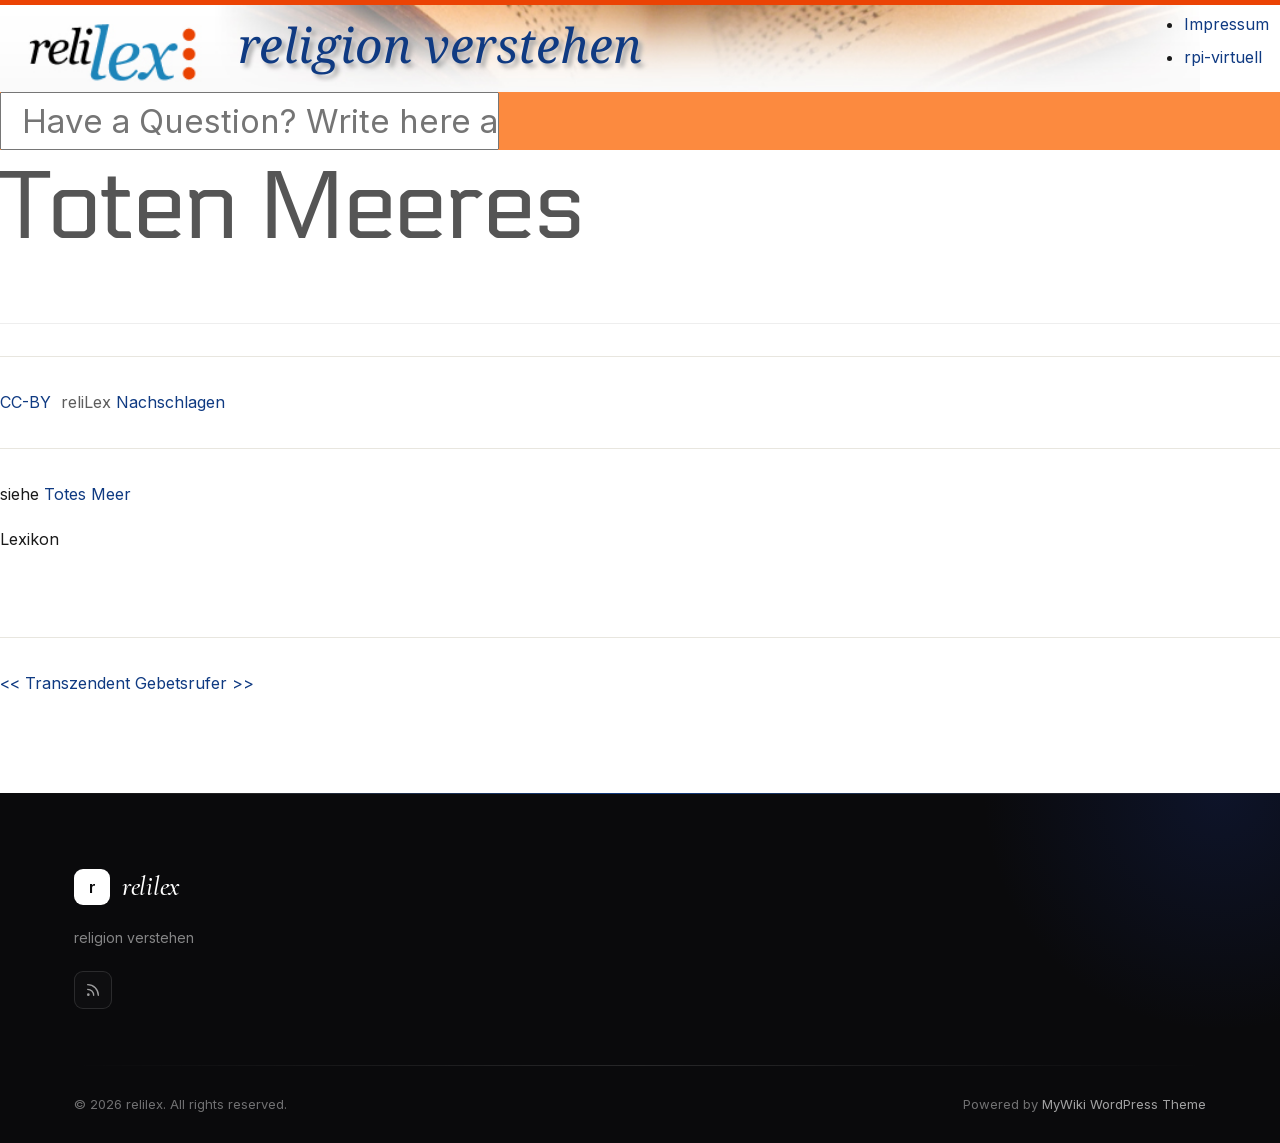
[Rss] (93, 990)
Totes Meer (87, 494)
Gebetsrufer (194, 683)
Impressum (1226, 24)
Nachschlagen (170, 402)
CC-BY (25, 402)
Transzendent (65, 683)
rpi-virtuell (1223, 57)
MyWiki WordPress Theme (1124, 1104)
